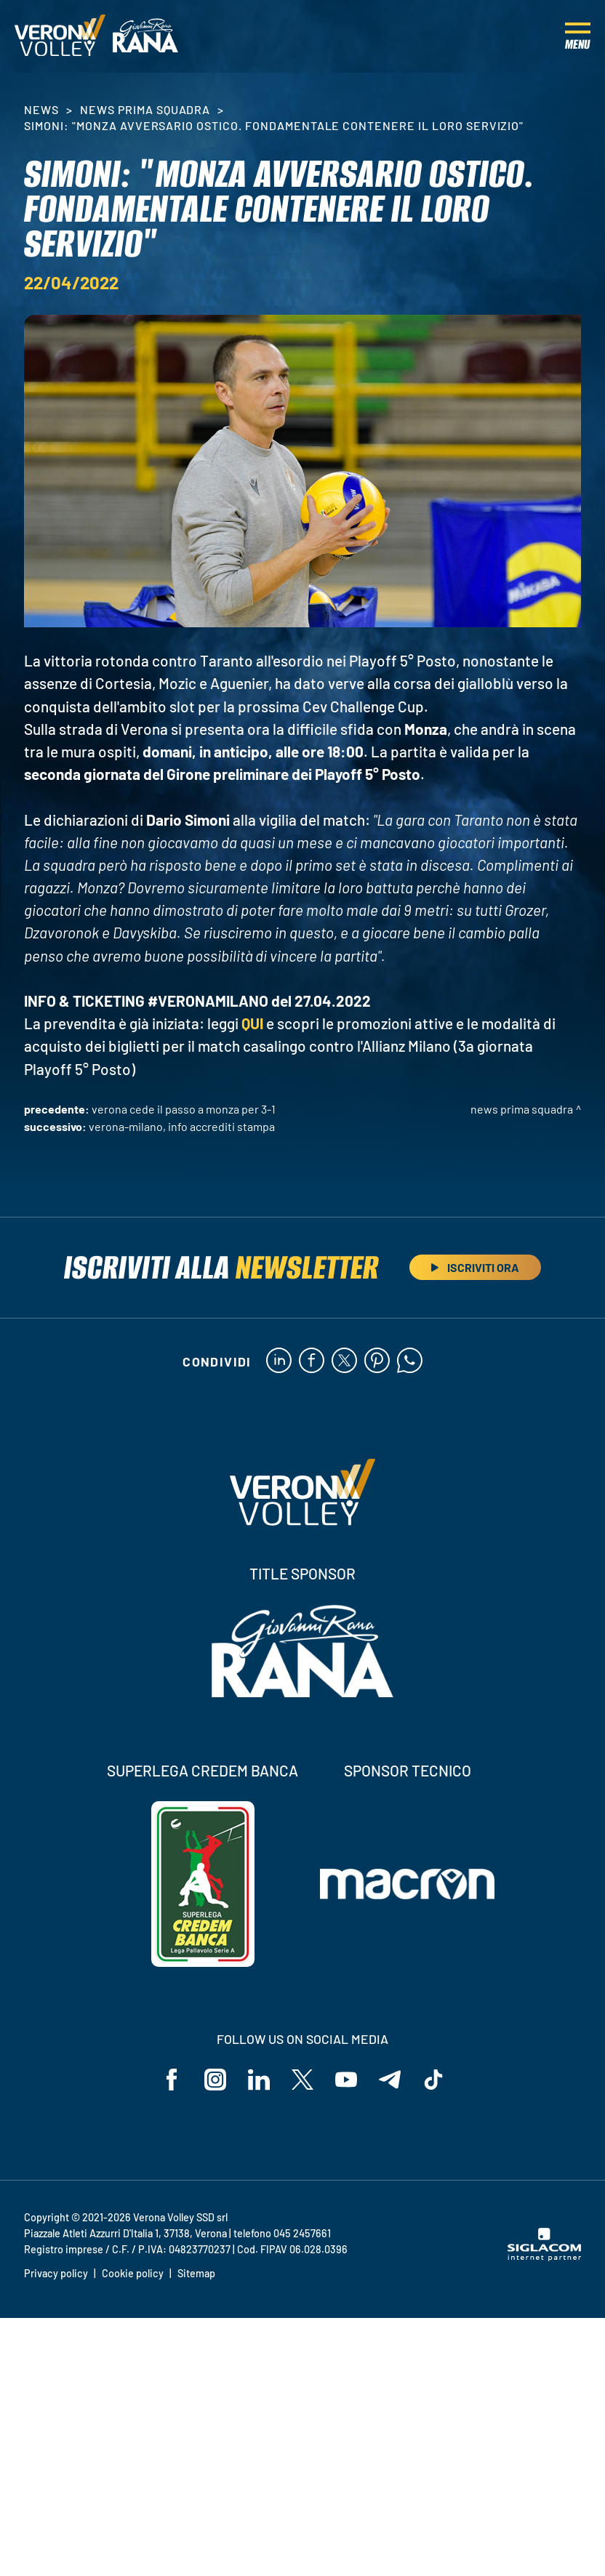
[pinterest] (377, 1361)
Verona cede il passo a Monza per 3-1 (184, 1109)
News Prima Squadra (145, 109)
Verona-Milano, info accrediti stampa (182, 1126)
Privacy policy (56, 2273)
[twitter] (344, 1361)
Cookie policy (133, 2273)
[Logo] (60, 36)
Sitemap (196, 2273)
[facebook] (311, 1361)
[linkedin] (279, 1361)
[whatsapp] (409, 1361)
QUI (252, 1023)
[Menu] (577, 36)
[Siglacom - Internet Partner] (544, 2256)
